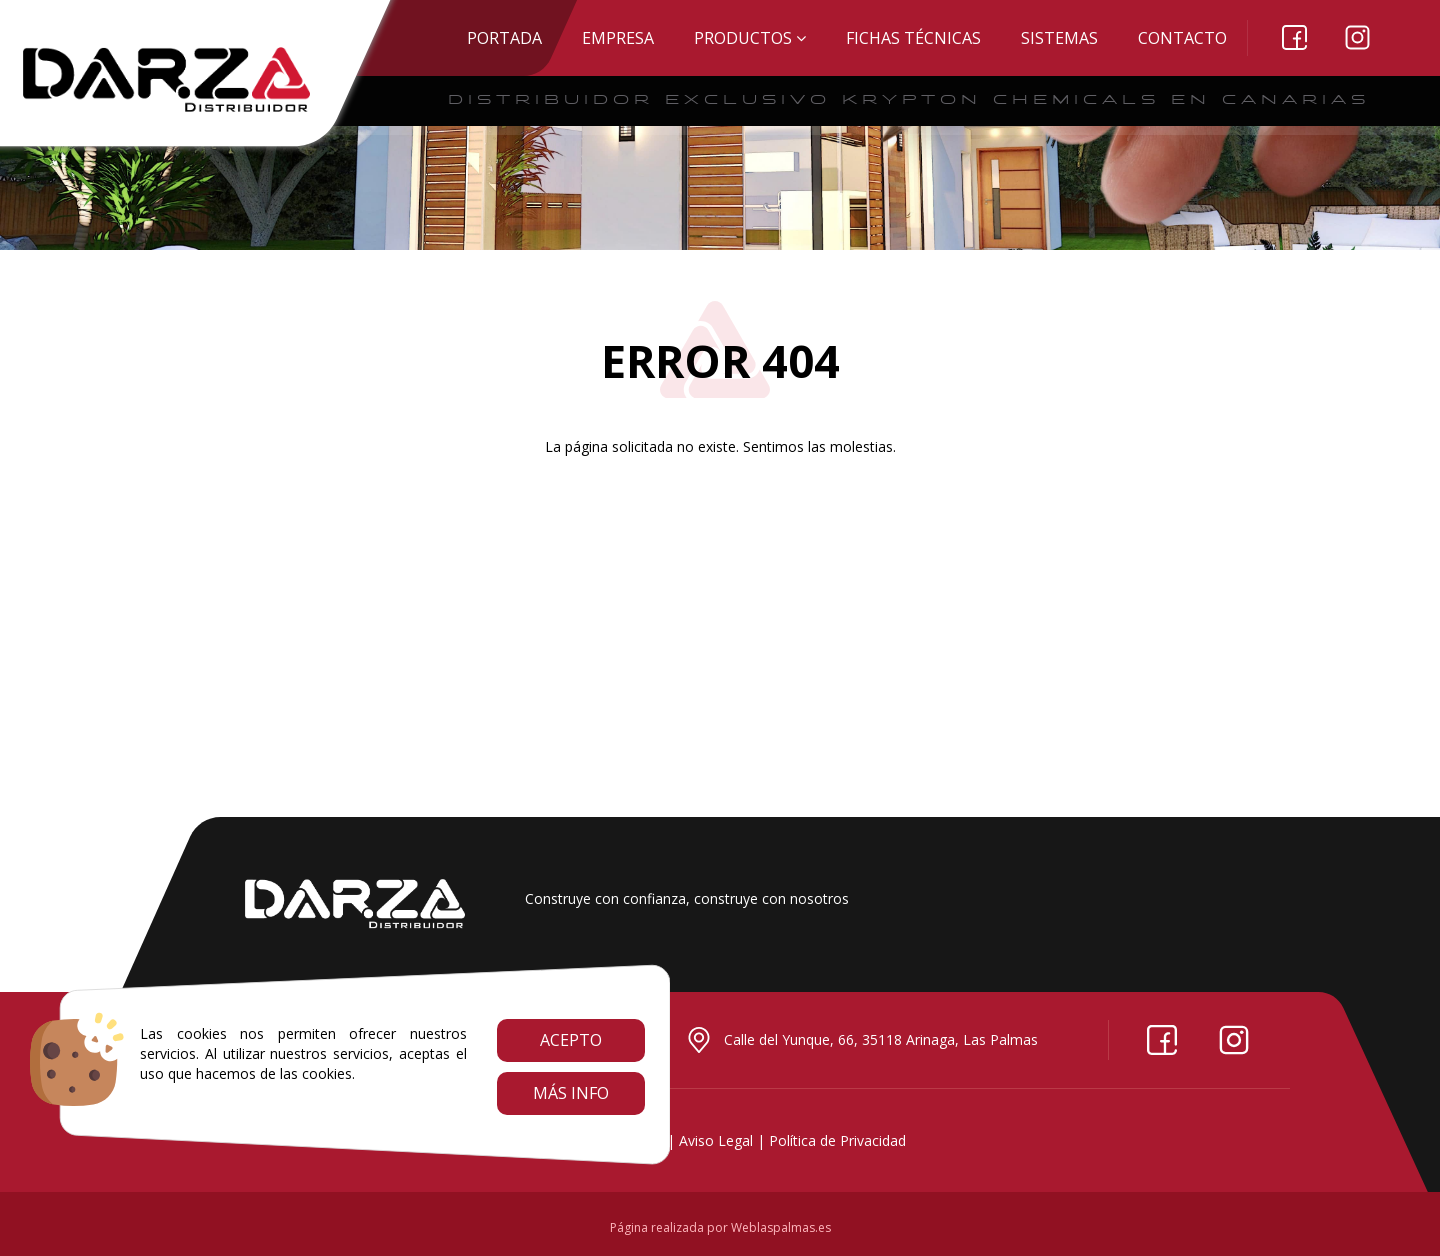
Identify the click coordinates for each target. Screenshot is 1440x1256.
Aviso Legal (716, 1140)
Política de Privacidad (837, 1140)
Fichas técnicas (913, 38)
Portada (504, 38)
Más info (571, 1093)
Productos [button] (750, 38)
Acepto (571, 1040)
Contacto (1182, 38)
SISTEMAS (1059, 38)
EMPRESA (618, 38)
